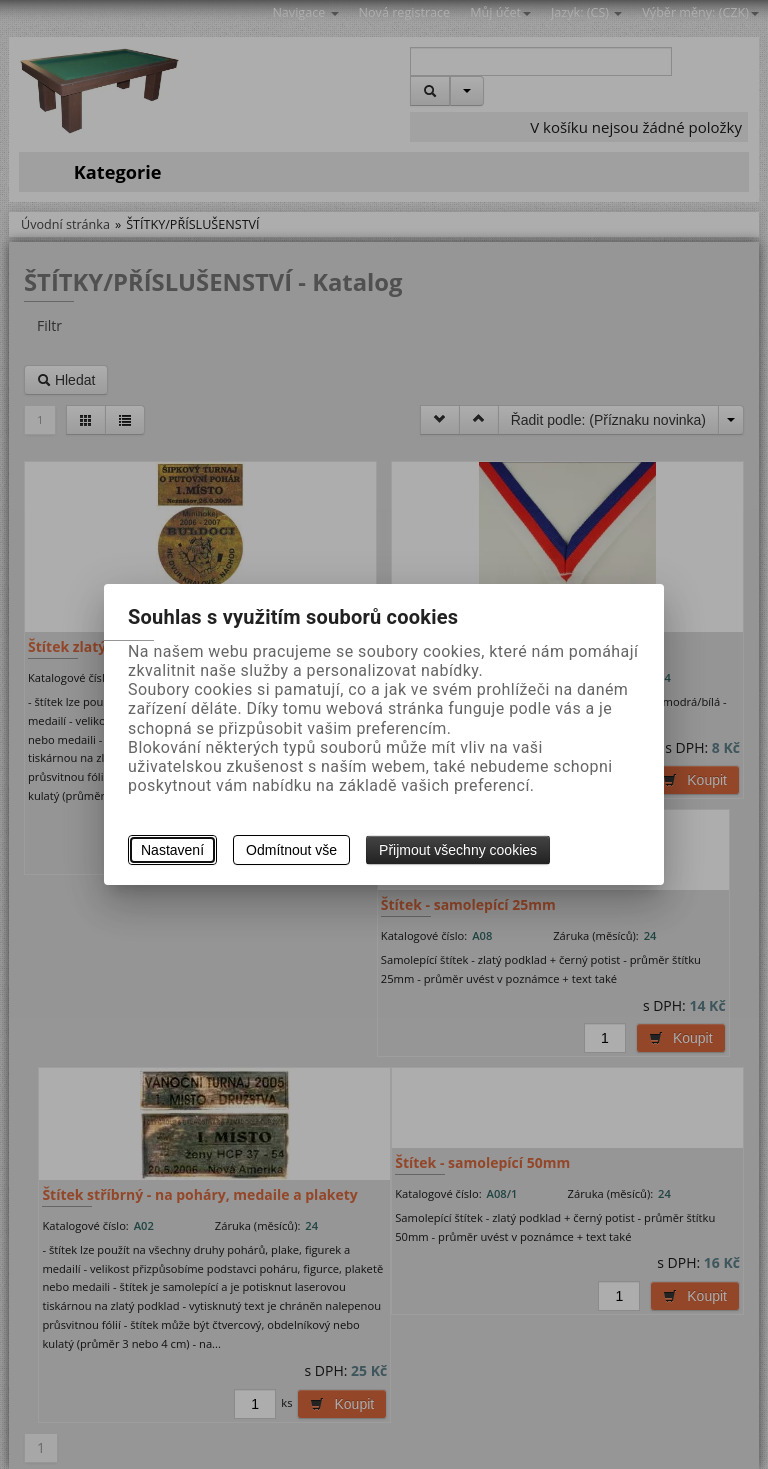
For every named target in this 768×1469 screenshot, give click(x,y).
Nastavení (172, 850)
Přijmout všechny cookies (458, 850)
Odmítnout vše (291, 850)
